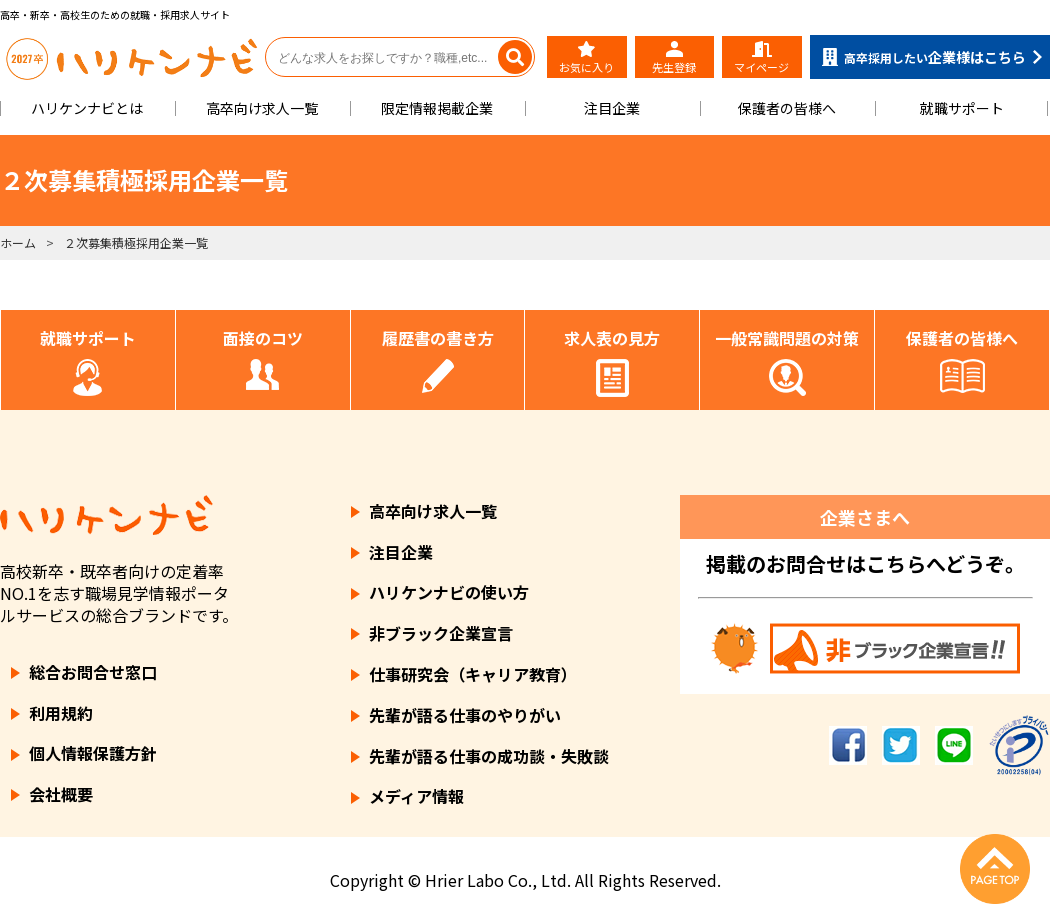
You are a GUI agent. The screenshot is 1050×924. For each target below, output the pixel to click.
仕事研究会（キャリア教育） (473, 674)
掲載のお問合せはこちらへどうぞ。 (865, 563)
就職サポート (962, 108)
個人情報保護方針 (93, 753)
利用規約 (61, 713)
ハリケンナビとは (87, 108)
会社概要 (61, 794)
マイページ (761, 58)
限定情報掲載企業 (437, 108)
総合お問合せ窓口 (93, 672)
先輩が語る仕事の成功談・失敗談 (489, 756)
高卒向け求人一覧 (262, 108)
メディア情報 (416, 796)
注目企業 (612, 108)
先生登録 (674, 58)
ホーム (18, 242)
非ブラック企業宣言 (441, 633)
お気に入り (586, 58)
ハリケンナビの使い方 (449, 592)
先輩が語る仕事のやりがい (465, 715)
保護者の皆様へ (787, 108)
